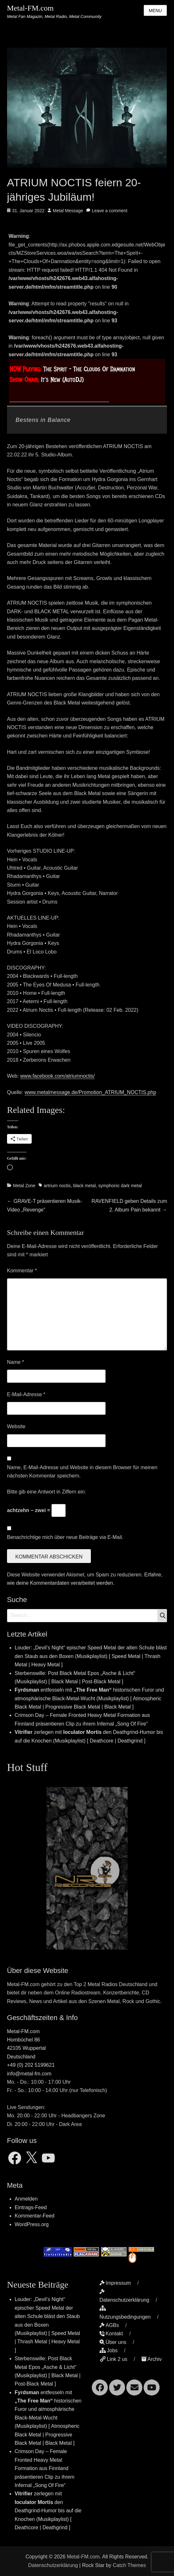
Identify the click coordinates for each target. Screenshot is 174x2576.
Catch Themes (129, 2565)
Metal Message (68, 210)
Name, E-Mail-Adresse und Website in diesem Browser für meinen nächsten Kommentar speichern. (82, 1471)
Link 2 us (113, 2359)
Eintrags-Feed (31, 2207)
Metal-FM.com (30, 8)
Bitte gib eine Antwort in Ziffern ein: (46, 1491)
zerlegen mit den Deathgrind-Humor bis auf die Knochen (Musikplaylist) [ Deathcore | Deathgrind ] (48, 2510)
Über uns (112, 2342)
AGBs (109, 2325)
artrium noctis (57, 1185)
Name (15, 1362)
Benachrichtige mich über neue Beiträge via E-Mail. (65, 1537)
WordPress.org (32, 2224)
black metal (84, 1185)
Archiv (151, 2359)
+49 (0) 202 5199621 (31, 2065)
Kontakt (111, 2333)
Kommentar (22, 1270)
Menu (155, 10)
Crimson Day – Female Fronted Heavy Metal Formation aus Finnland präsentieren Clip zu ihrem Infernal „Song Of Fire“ (45, 2468)
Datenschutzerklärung (53, 2565)
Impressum (115, 2283)
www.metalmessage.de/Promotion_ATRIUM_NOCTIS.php (90, 1092)
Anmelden (26, 2199)
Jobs (108, 2350)
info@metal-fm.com (29, 2073)
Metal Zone (24, 1185)
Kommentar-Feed (35, 2215)
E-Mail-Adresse (26, 1394)
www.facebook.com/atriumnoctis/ (57, 1076)
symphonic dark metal (120, 1185)
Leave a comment (109, 210)
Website (16, 1426)
